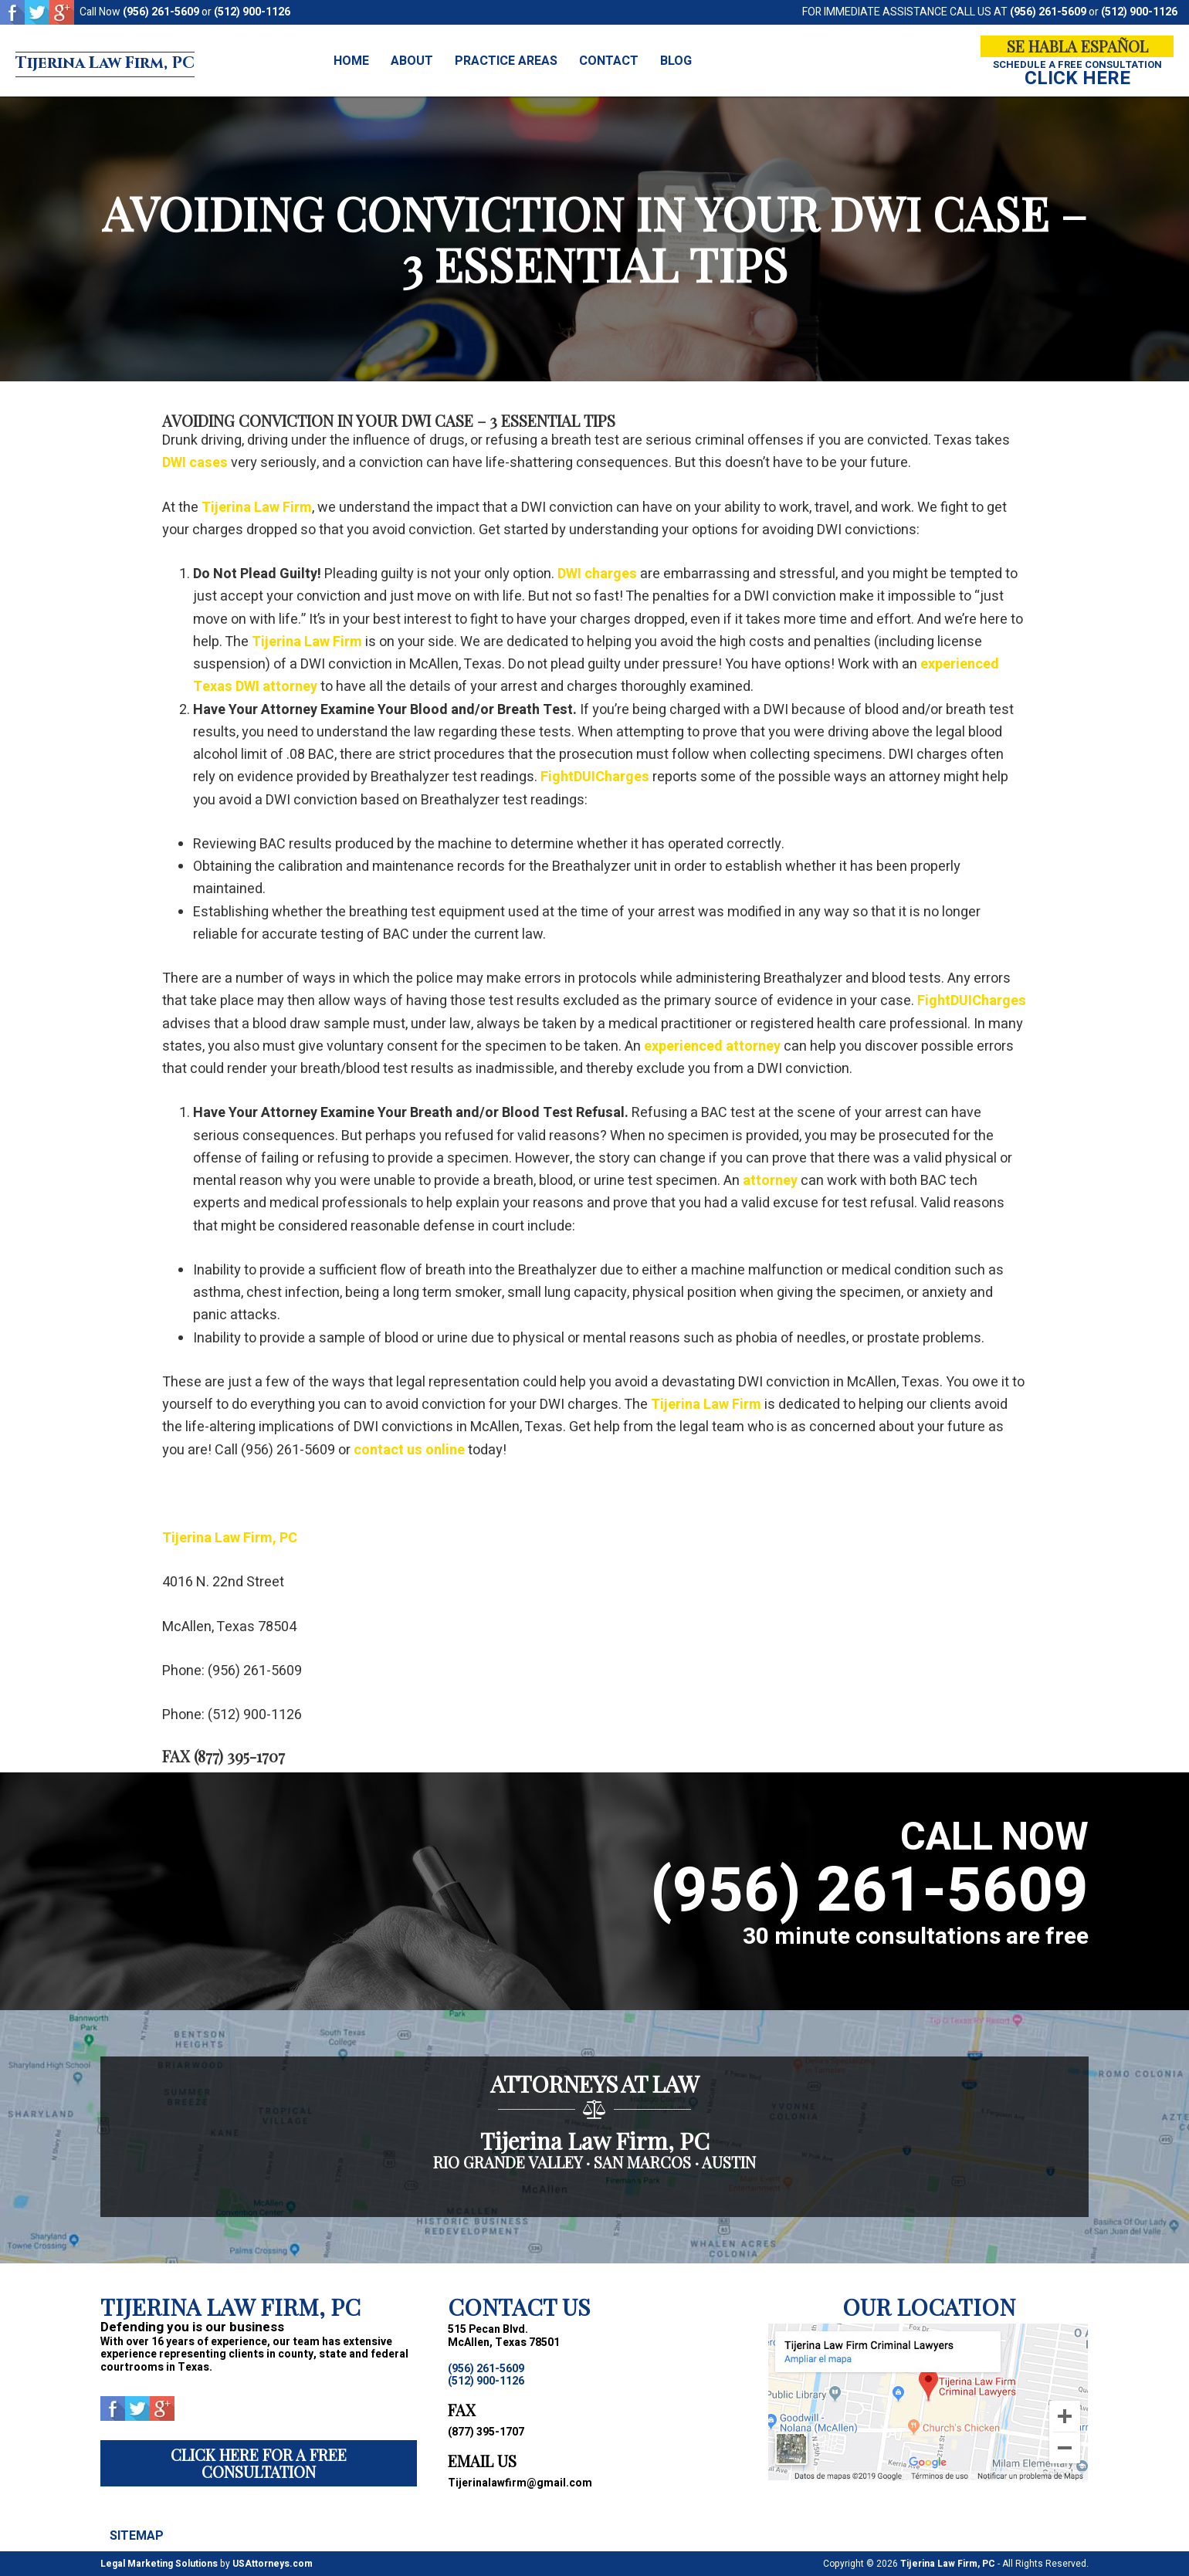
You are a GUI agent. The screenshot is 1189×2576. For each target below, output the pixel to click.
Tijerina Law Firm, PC (149, 61)
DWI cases (195, 462)
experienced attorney (712, 1046)
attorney (770, 1180)
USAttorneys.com (272, 2564)
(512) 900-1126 (252, 12)
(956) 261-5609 (161, 12)
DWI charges (597, 574)
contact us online (409, 1450)
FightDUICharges (594, 777)
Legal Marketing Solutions (159, 2564)
